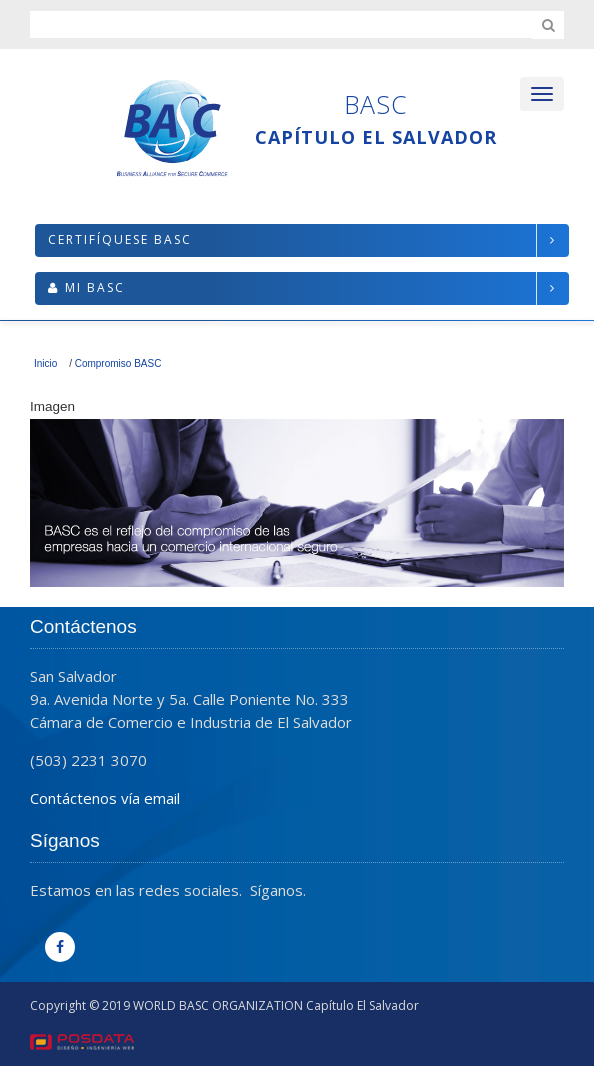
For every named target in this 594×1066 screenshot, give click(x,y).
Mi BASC (95, 287)
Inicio (45, 363)
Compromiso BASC (118, 363)
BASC (376, 104)
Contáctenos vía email (105, 798)
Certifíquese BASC (120, 239)
